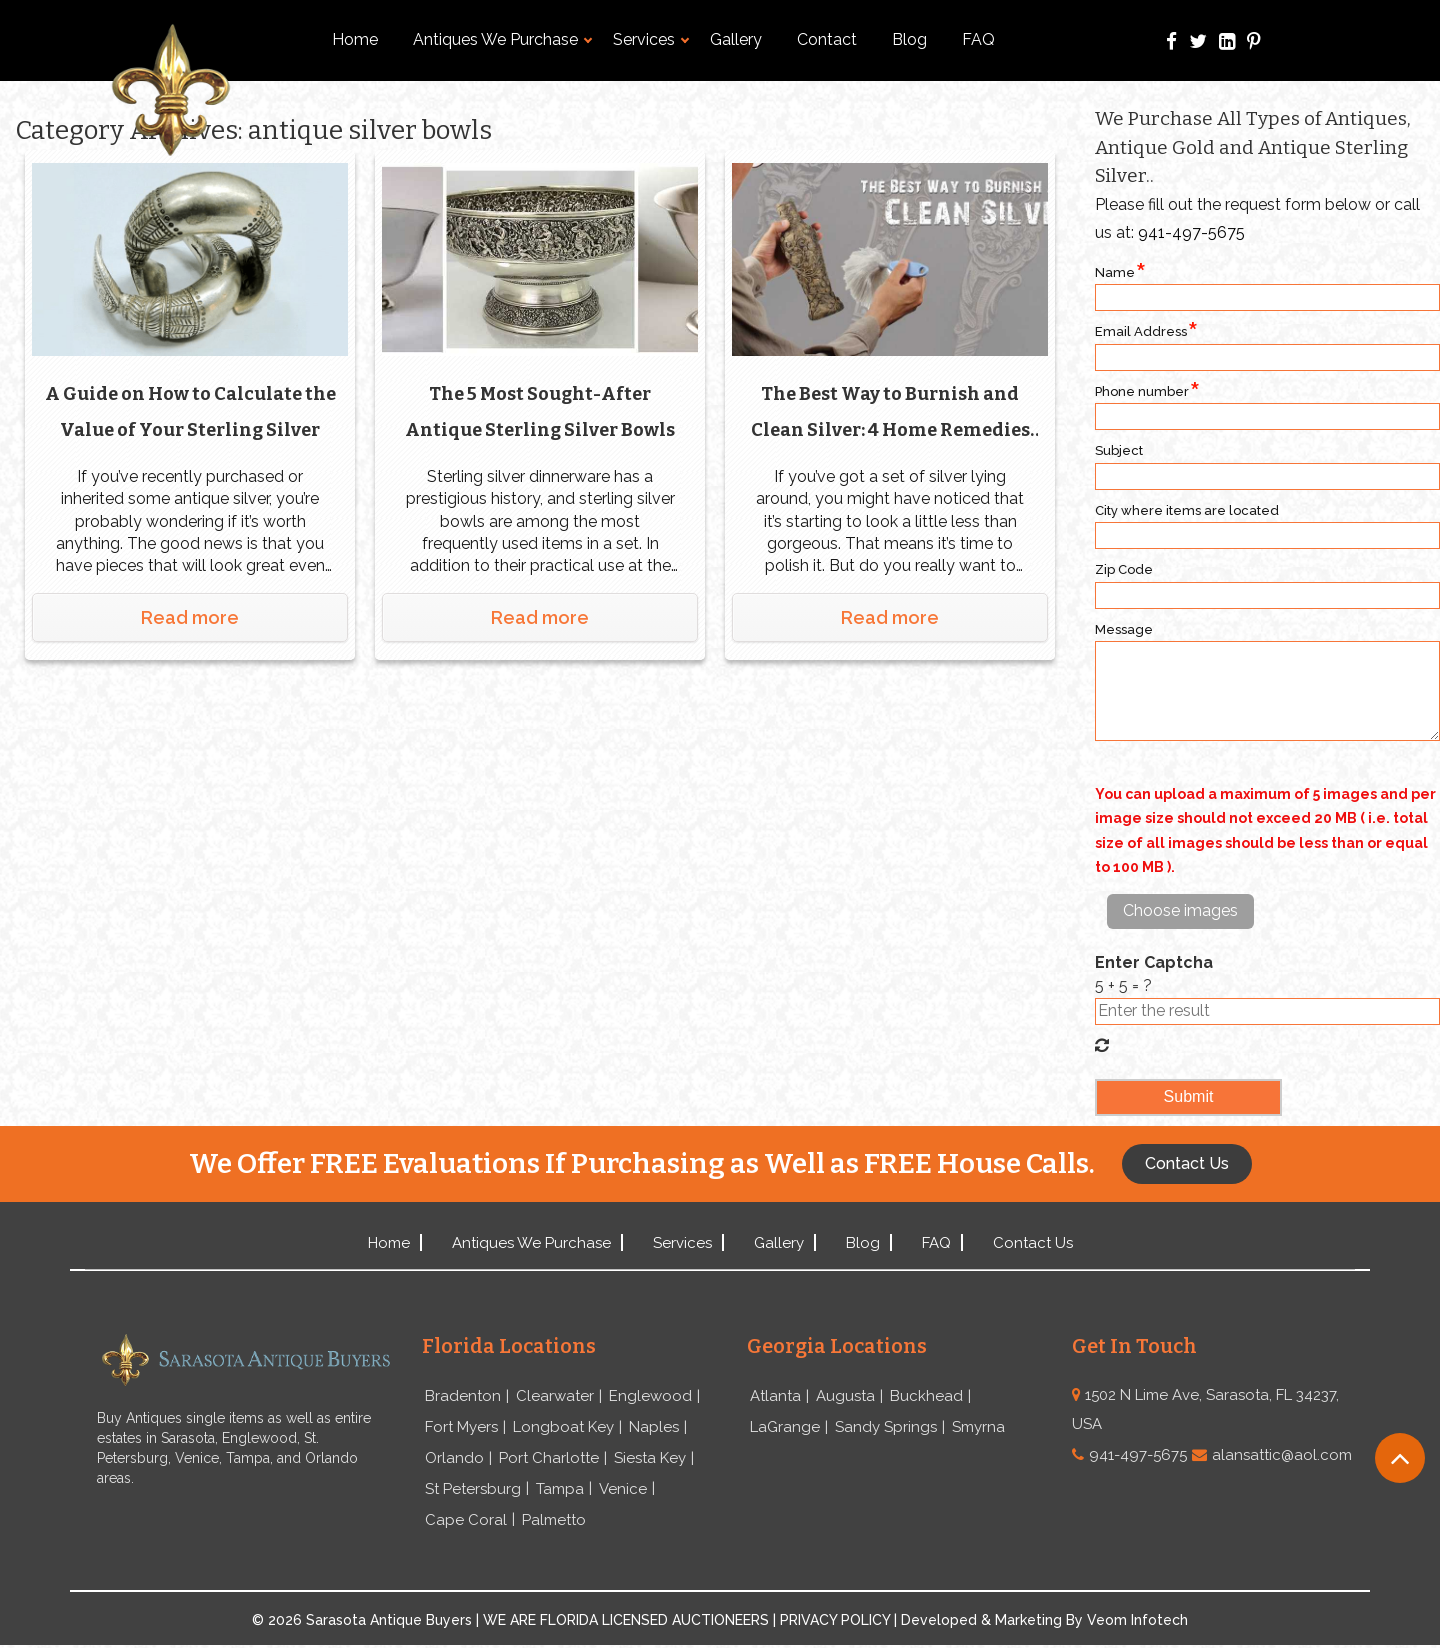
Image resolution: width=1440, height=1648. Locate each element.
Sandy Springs (886, 1428)
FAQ (978, 39)
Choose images (1180, 910)
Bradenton (463, 1396)
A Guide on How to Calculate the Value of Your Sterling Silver (190, 410)
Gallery (736, 39)
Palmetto (554, 1522)
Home (355, 39)
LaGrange (785, 1428)
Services (651, 39)
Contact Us (1033, 1243)
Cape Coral (466, 1522)
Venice (623, 1491)
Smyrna (978, 1428)
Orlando (454, 1459)
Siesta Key (650, 1459)
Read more (190, 615)
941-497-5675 (1191, 232)
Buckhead (926, 1396)
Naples (654, 1428)
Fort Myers (461, 1428)
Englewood (650, 1396)
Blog (909, 39)
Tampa (560, 1491)
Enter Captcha (1154, 962)
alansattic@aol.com (1282, 1455)
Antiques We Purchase (502, 39)
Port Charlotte (549, 1459)
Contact (827, 39)
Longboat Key (563, 1428)
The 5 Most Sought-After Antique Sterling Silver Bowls (540, 410)
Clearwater (555, 1396)
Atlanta (775, 1396)
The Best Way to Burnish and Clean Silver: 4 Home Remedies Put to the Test (890, 413)
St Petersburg (473, 1491)
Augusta (845, 1396)
